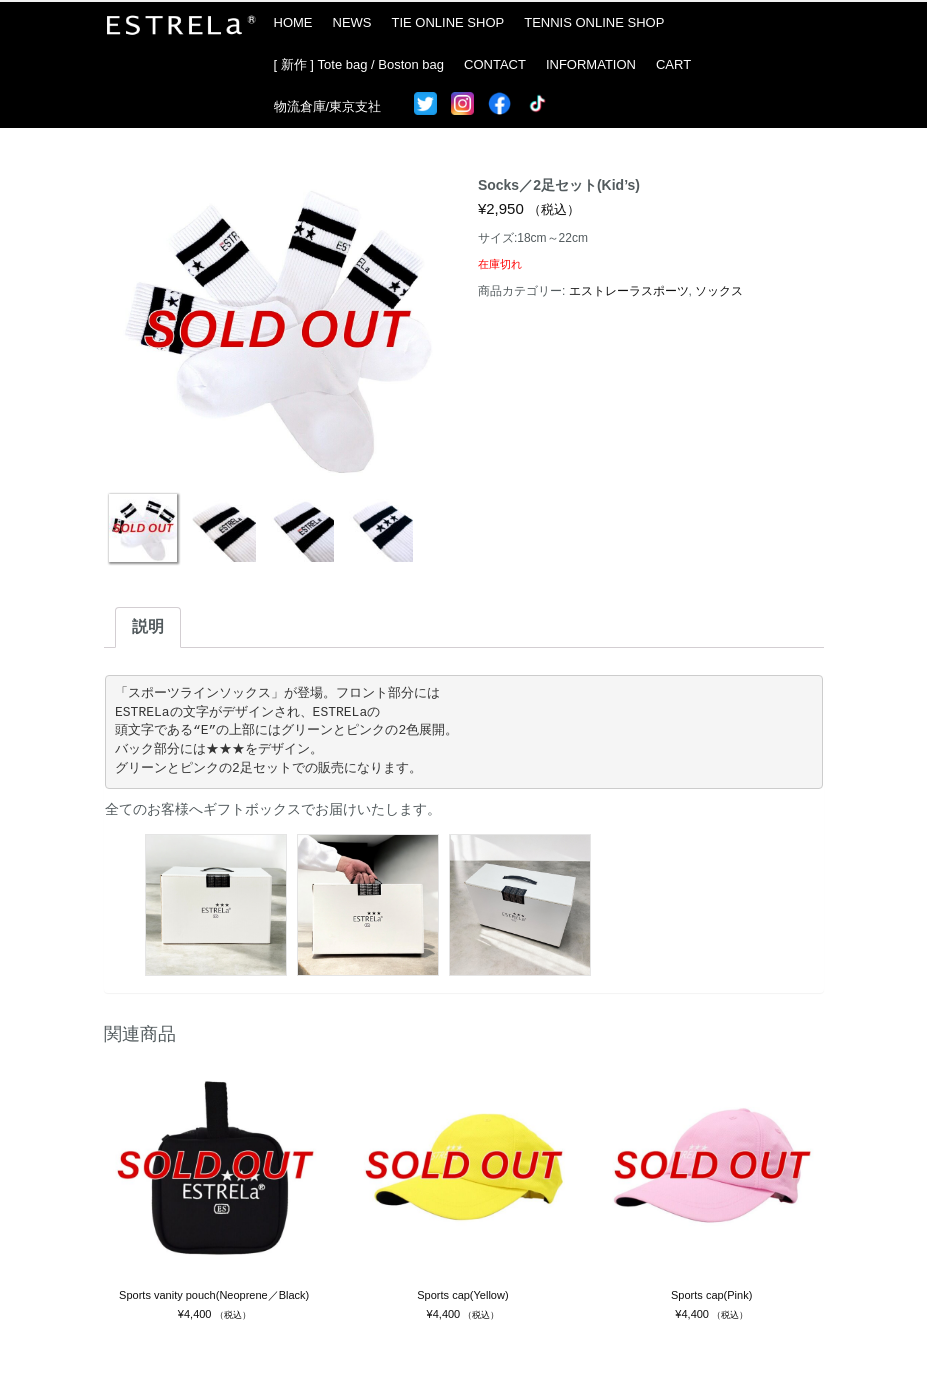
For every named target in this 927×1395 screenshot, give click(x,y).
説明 (148, 626)
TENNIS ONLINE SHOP (594, 22)
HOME (293, 22)
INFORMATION (591, 64)
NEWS (352, 22)
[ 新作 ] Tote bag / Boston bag (359, 64)
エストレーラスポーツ (629, 291)
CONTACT (495, 64)
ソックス (719, 291)
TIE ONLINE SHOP (448, 22)
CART (673, 64)
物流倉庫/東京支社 (328, 106)
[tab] (148, 627)
